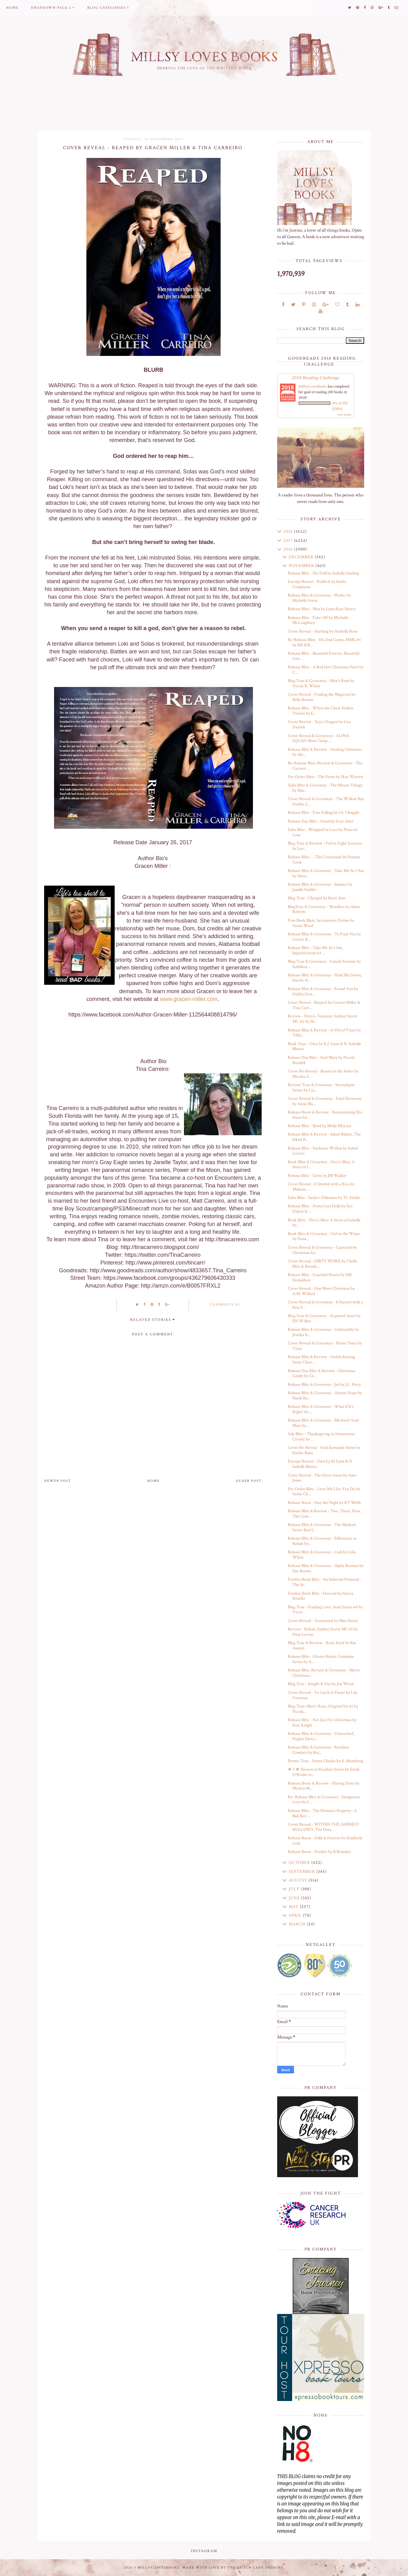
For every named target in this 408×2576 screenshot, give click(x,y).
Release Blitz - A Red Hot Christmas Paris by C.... (325, 669)
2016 (288, 549)
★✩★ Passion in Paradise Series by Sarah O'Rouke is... (324, 1772)
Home (12, 8)
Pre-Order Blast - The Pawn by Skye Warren (325, 777)
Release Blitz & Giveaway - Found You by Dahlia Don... (323, 991)
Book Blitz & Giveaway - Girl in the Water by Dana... (324, 1236)
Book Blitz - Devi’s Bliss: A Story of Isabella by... (324, 1222)
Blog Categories (106, 8)
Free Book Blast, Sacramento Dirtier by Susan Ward (321, 923)
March (298, 1924)
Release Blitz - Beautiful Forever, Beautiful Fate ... (323, 656)
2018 (288, 531)
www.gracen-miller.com (189, 999)
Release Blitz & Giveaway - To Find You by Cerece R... (324, 936)
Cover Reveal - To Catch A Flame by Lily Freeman (322, 1695)
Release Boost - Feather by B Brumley (319, 1852)
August (299, 1880)
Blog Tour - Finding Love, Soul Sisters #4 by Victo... (325, 1609)
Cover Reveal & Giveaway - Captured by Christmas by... (322, 1250)
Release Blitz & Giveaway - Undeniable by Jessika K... (323, 1332)
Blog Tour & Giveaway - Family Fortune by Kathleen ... (324, 964)
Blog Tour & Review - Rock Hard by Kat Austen (322, 1645)
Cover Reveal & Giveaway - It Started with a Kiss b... (325, 1304)
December (302, 557)
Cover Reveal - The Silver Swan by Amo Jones (322, 1477)
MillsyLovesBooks (313, 386)
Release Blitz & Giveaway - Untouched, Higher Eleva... (321, 1736)
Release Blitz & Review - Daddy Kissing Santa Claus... (321, 1359)
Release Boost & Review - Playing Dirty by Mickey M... (323, 1786)
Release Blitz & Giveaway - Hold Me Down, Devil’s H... (325, 977)
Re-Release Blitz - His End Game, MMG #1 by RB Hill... (324, 642)
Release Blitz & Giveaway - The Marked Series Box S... (321, 1527)
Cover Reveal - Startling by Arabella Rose (323, 631)
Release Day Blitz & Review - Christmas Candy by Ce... (321, 1373)
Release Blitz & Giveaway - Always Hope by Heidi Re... (325, 1395)
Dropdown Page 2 (51, 8)
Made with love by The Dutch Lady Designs (232, 2567)
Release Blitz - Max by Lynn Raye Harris (321, 609)
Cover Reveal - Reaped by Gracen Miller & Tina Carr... (324, 1005)
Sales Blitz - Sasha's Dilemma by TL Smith (324, 1197)
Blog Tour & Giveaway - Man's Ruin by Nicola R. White (321, 683)
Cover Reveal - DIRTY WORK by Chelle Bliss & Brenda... (322, 1263)
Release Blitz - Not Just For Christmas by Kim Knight (322, 1722)
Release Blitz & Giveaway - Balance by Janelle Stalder (320, 887)
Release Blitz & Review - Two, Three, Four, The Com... (324, 1513)
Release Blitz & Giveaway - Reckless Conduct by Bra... (318, 1749)
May (294, 1907)
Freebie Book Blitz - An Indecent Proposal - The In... (324, 1582)
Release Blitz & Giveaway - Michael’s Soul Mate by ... (323, 1422)
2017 (288, 540)
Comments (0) (225, 1304)
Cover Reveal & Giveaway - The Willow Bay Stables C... (326, 801)
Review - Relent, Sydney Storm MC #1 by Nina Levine (323, 1631)
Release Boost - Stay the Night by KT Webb (324, 1502)
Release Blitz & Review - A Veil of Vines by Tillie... (324, 1032)
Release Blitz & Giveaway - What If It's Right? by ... (321, 1409)
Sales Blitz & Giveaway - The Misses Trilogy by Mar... (325, 787)
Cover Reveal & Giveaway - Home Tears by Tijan (325, 1345)
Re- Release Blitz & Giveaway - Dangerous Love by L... (324, 1799)
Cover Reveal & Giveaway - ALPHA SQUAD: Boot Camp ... (318, 738)
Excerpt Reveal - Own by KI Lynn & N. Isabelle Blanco (320, 1464)
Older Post (249, 1481)
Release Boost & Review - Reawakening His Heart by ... (325, 1114)
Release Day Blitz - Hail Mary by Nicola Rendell (321, 1060)
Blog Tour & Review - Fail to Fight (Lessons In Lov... (325, 846)
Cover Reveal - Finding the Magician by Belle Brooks (321, 697)
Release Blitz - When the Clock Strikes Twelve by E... (320, 710)
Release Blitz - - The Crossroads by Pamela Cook (324, 859)
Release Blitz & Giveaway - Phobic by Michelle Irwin (319, 597)
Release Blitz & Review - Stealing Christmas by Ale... (325, 752)
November (302, 566)
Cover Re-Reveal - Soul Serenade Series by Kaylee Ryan (324, 1450)
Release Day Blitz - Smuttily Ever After (320, 821)
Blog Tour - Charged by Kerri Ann (316, 898)
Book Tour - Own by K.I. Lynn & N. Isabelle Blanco (324, 1046)
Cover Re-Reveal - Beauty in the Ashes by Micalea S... (323, 1073)
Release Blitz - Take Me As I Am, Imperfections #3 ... (315, 950)
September (302, 1871)
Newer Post (57, 1481)
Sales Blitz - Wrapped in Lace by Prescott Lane (322, 832)
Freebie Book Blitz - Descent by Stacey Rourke (320, 1596)
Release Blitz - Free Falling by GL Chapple (323, 812)
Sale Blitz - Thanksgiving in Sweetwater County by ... (321, 1436)
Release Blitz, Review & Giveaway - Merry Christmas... (324, 1672)
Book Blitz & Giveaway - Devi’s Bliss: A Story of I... (321, 1164)
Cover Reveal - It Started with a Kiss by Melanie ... (321, 1186)
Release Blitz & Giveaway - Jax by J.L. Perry (324, 1384)
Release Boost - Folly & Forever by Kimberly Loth (325, 1840)
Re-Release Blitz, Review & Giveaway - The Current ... (325, 765)
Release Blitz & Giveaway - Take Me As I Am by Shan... (326, 873)
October (300, 1862)
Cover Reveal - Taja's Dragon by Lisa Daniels (319, 724)
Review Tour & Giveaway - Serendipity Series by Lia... (321, 1087)
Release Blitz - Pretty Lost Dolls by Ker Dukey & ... (320, 1208)
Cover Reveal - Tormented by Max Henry (323, 1621)
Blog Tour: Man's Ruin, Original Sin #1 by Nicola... (323, 1708)
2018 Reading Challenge (316, 377)
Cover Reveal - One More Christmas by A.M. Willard (321, 1291)
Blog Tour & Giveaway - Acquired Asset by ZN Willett (324, 1318)
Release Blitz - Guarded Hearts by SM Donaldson (319, 1277)
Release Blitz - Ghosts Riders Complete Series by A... (321, 1659)
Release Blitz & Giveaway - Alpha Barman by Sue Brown (326, 1568)
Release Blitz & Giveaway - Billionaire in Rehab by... (322, 1541)
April (296, 1915)
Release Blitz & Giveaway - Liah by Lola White (321, 1554)
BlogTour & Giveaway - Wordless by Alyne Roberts (324, 909)
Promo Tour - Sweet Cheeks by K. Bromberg (325, 1761)
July (295, 1889)
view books (344, 414)
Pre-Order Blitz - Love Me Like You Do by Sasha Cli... (324, 1491)
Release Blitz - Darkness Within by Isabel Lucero (323, 1150)
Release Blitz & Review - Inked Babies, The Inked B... (324, 1136)
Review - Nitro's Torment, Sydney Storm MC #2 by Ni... (322, 1018)
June (295, 1898)
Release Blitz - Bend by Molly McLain (319, 1126)
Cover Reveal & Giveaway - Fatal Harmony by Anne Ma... (324, 1101)
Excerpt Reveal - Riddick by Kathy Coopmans (317, 584)
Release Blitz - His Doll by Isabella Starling (323, 573)
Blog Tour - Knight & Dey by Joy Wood (321, 1684)
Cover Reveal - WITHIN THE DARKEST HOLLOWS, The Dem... (323, 1827)
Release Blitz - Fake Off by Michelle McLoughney (318, 620)
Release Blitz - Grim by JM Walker (317, 1175)
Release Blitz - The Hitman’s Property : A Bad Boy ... (322, 1813)
